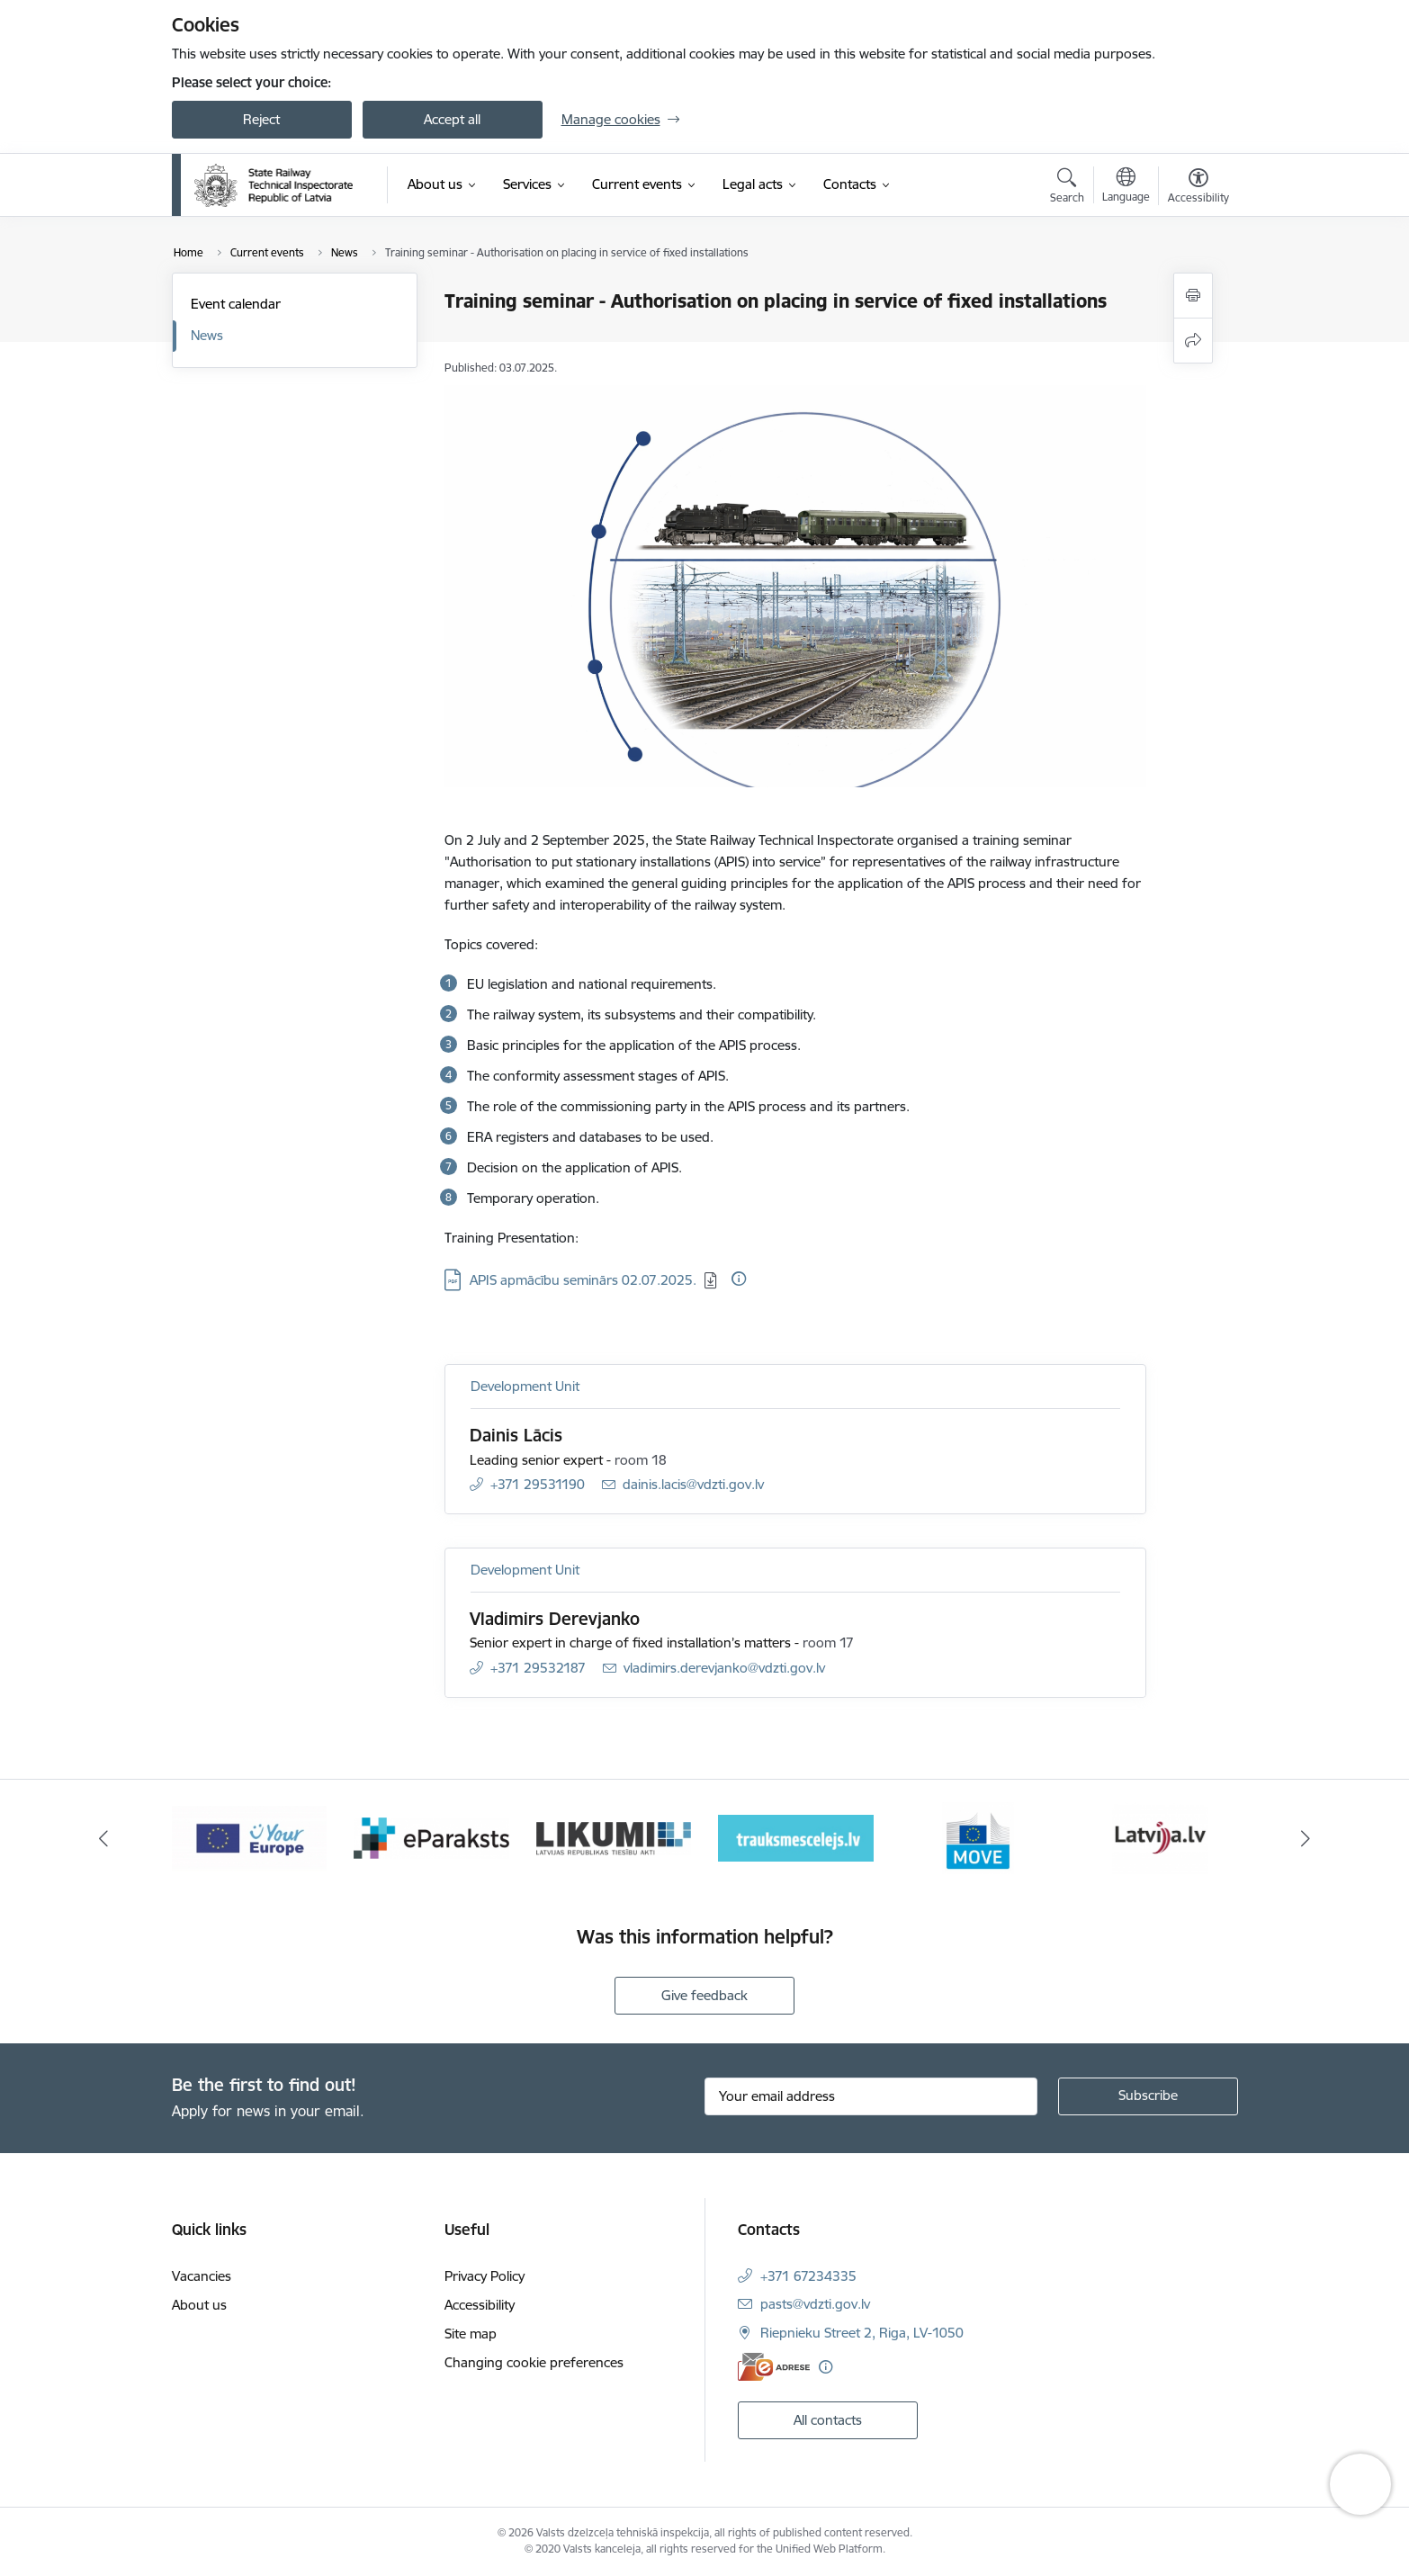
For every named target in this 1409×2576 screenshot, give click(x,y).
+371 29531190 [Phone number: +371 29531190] (537, 1484)
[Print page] (1193, 296)
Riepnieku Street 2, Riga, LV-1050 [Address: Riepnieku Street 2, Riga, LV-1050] (862, 2332)
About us (199, 2304)
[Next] (1306, 1838)
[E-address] (774, 2367)
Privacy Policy (484, 2275)
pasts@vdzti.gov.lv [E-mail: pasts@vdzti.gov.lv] (815, 2303)
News (207, 335)
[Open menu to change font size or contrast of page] (1198, 188)
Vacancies (201, 2275)
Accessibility (479, 2304)
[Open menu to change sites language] (1126, 187)
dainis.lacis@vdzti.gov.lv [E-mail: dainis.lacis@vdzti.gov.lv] (693, 1484)
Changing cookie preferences (534, 2362)
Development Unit (525, 1386)
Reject (261, 119)
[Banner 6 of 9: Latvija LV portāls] (1160, 1836)
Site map (470, 2333)
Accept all (452, 119)
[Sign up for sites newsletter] (1148, 2096)
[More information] (738, 1278)
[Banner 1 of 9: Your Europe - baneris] (250, 1836)
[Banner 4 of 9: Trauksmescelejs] (796, 1836)
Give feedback (704, 1995)
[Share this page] (1193, 341)
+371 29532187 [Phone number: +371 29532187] (538, 1667)
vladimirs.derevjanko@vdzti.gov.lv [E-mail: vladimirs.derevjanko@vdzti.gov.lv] (724, 1667)
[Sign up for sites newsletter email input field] (870, 2096)
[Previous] (103, 1838)
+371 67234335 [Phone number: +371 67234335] (808, 2275)
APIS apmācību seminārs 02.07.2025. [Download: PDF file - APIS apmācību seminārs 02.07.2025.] (583, 1279)
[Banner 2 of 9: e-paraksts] (431, 1836)
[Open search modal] (1067, 188)
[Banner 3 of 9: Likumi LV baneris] (614, 1836)
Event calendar (236, 303)
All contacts (828, 2419)
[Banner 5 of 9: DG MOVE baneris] (978, 1836)
